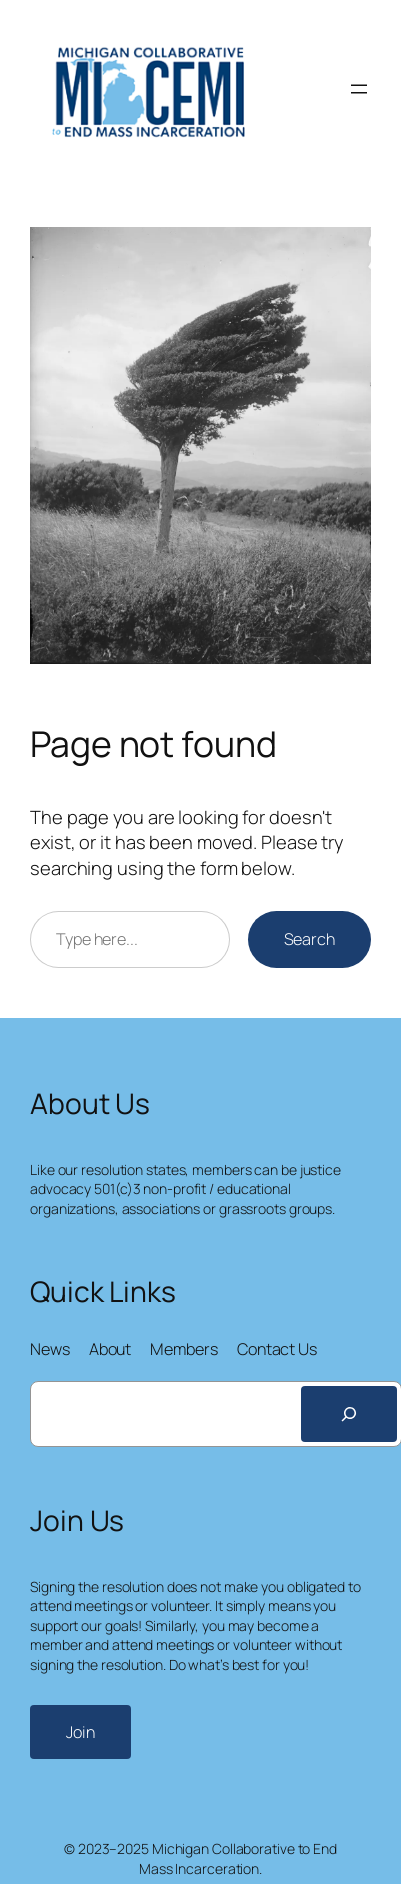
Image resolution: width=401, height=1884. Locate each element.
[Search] (349, 1414)
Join (80, 1732)
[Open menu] (359, 89)
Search (309, 939)
